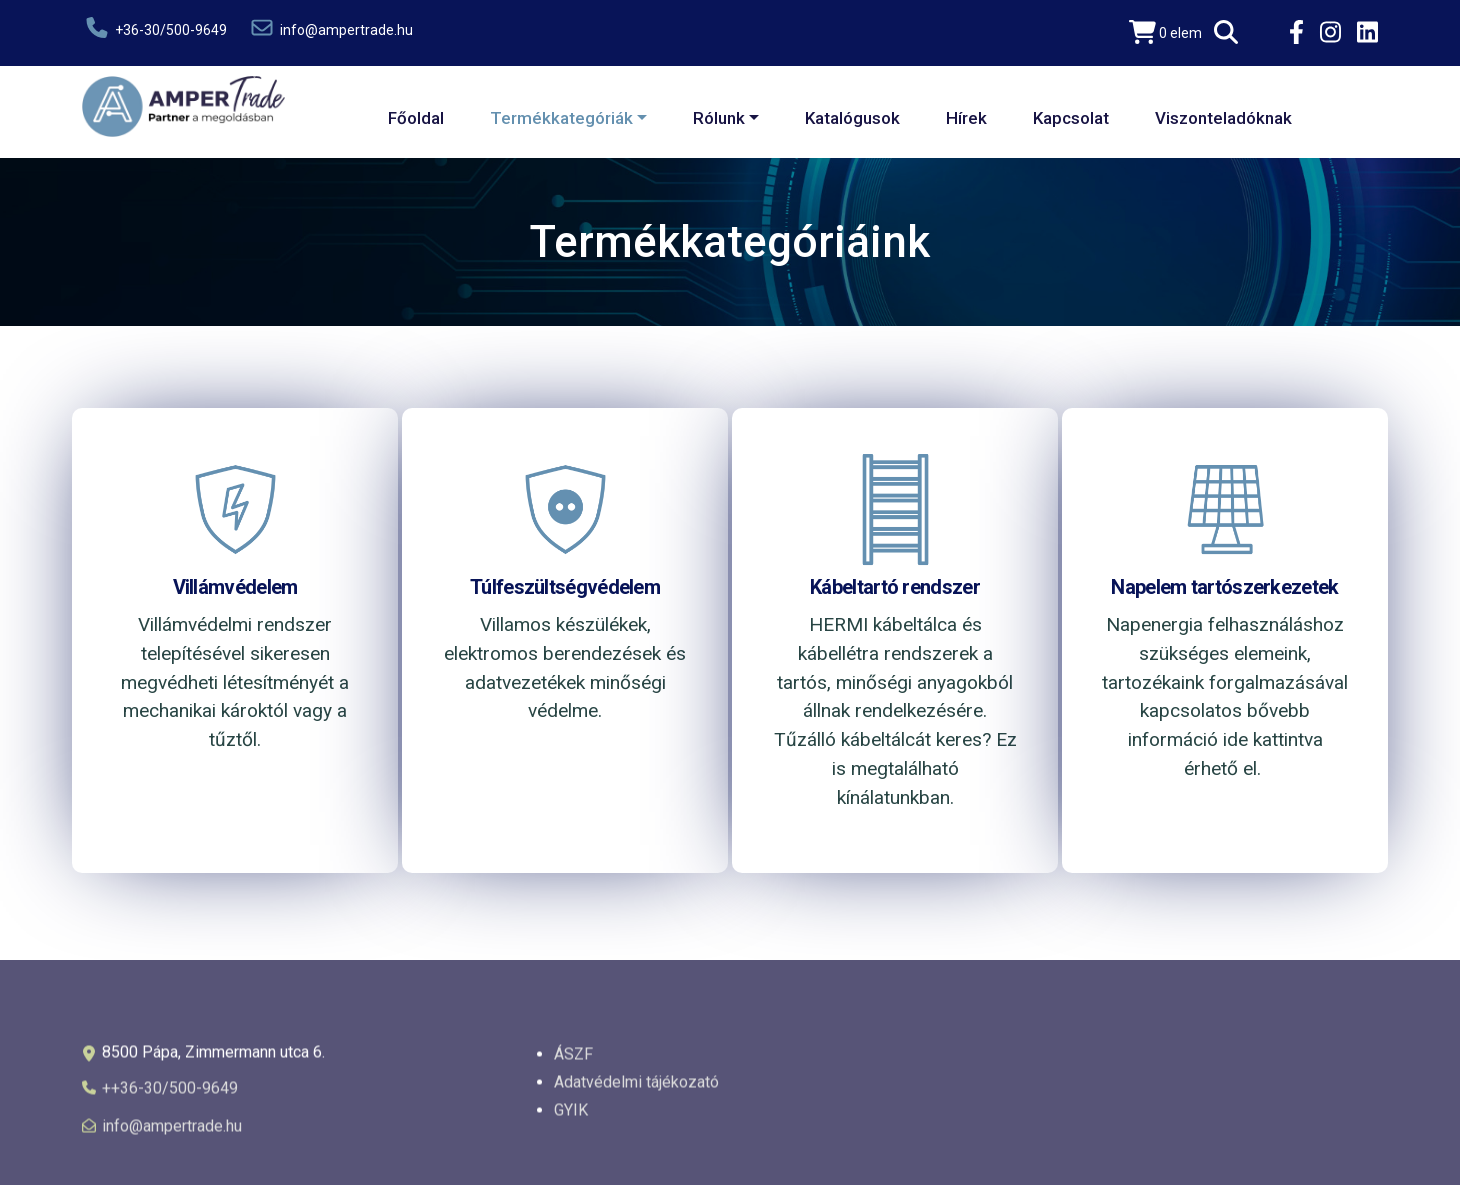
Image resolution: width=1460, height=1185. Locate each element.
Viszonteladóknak (1223, 118)
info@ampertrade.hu (330, 27)
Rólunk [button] (719, 118)
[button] (1226, 33)
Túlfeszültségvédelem (565, 587)
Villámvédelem (235, 587)
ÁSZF (573, 1061)
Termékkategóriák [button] (561, 118)
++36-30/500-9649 (170, 1095)
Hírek (966, 118)
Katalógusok (852, 118)
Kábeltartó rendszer (895, 587)
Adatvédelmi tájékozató (636, 1089)
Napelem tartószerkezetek (1224, 587)
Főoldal (416, 118)
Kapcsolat (1071, 118)
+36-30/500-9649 (154, 27)
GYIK (571, 1117)
